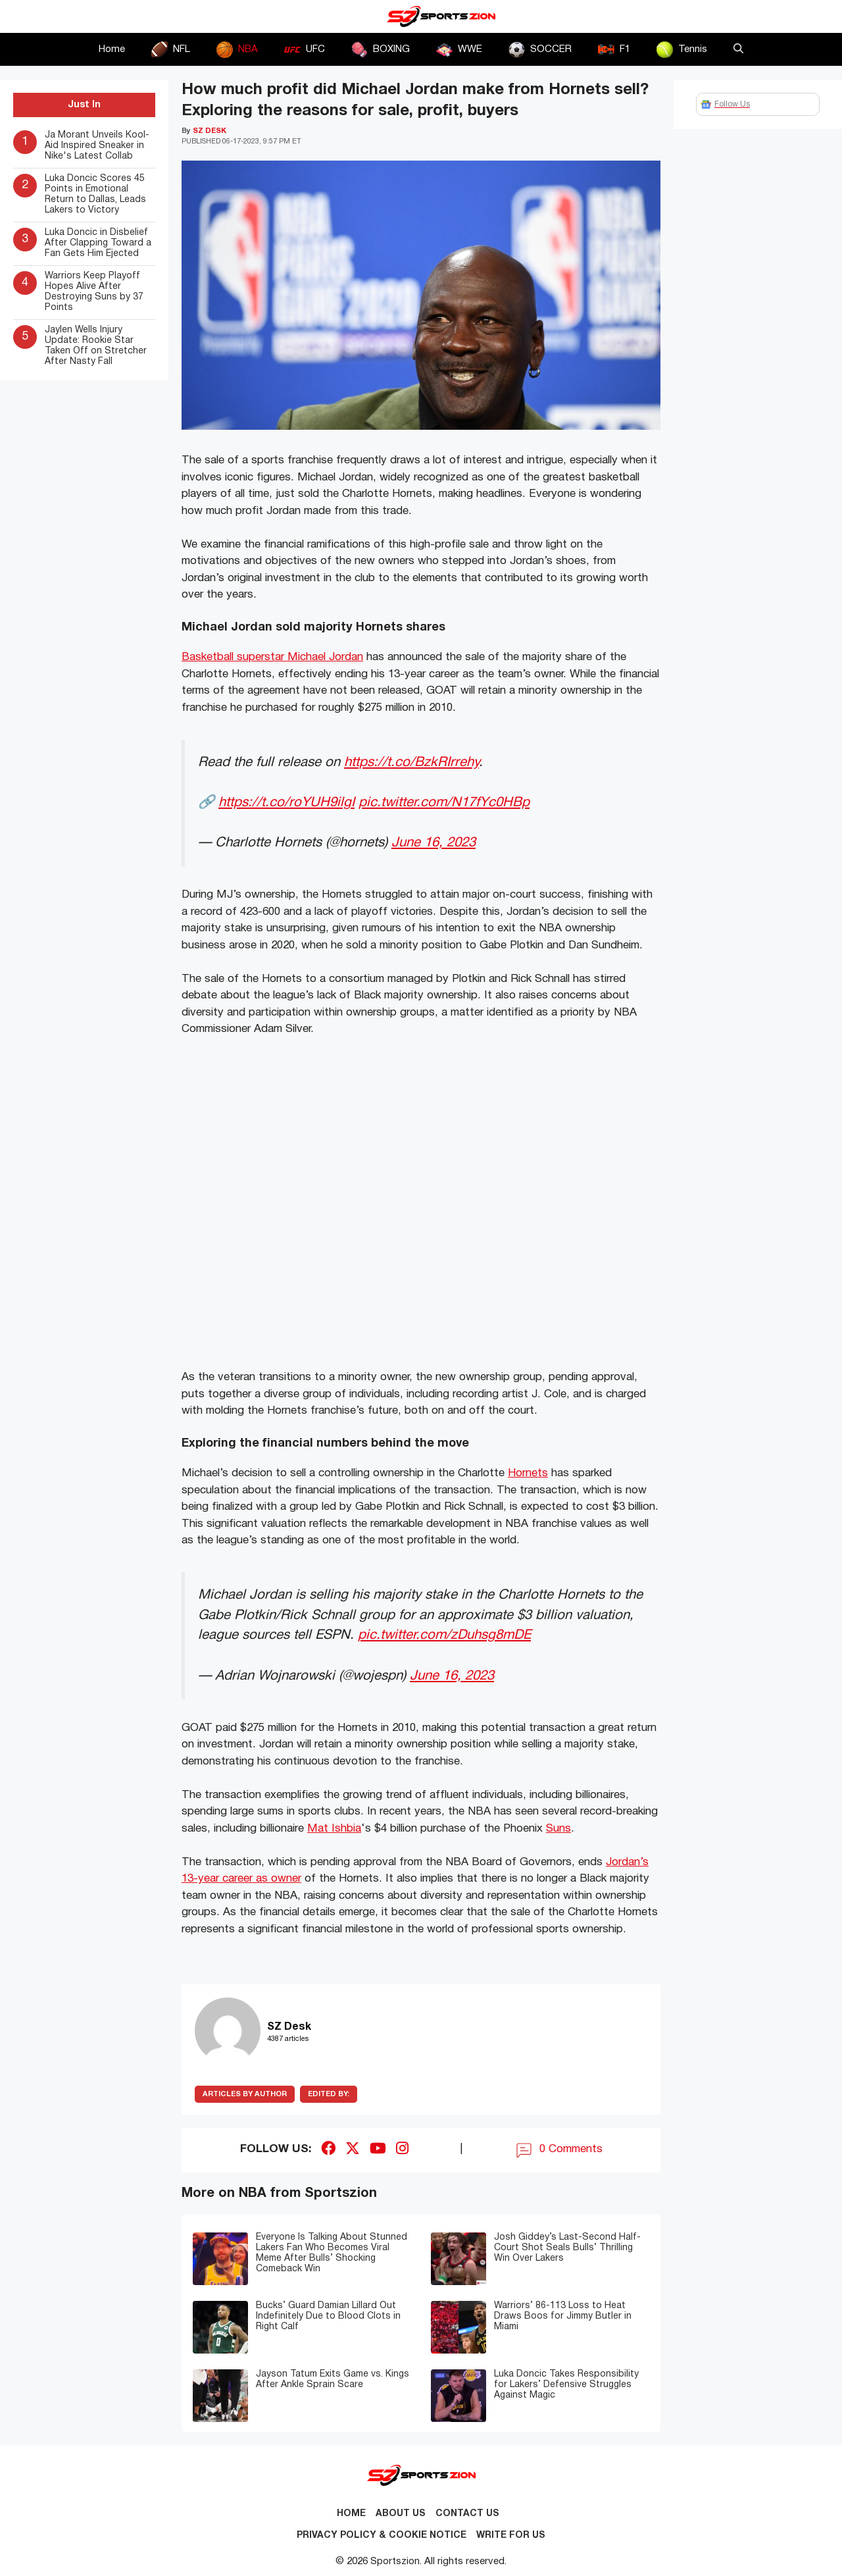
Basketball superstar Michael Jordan (272, 657)
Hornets (528, 1473)
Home (112, 49)
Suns (558, 1829)
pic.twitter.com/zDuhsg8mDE (444, 1635)
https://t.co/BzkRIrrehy (411, 762)
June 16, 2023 (433, 843)
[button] (738, 49)
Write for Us (510, 2535)
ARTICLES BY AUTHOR (245, 2094)
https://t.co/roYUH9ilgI (286, 802)
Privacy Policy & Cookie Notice (381, 2535)
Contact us (467, 2514)
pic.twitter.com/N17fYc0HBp (444, 802)
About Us (401, 2514)
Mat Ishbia (334, 1829)
